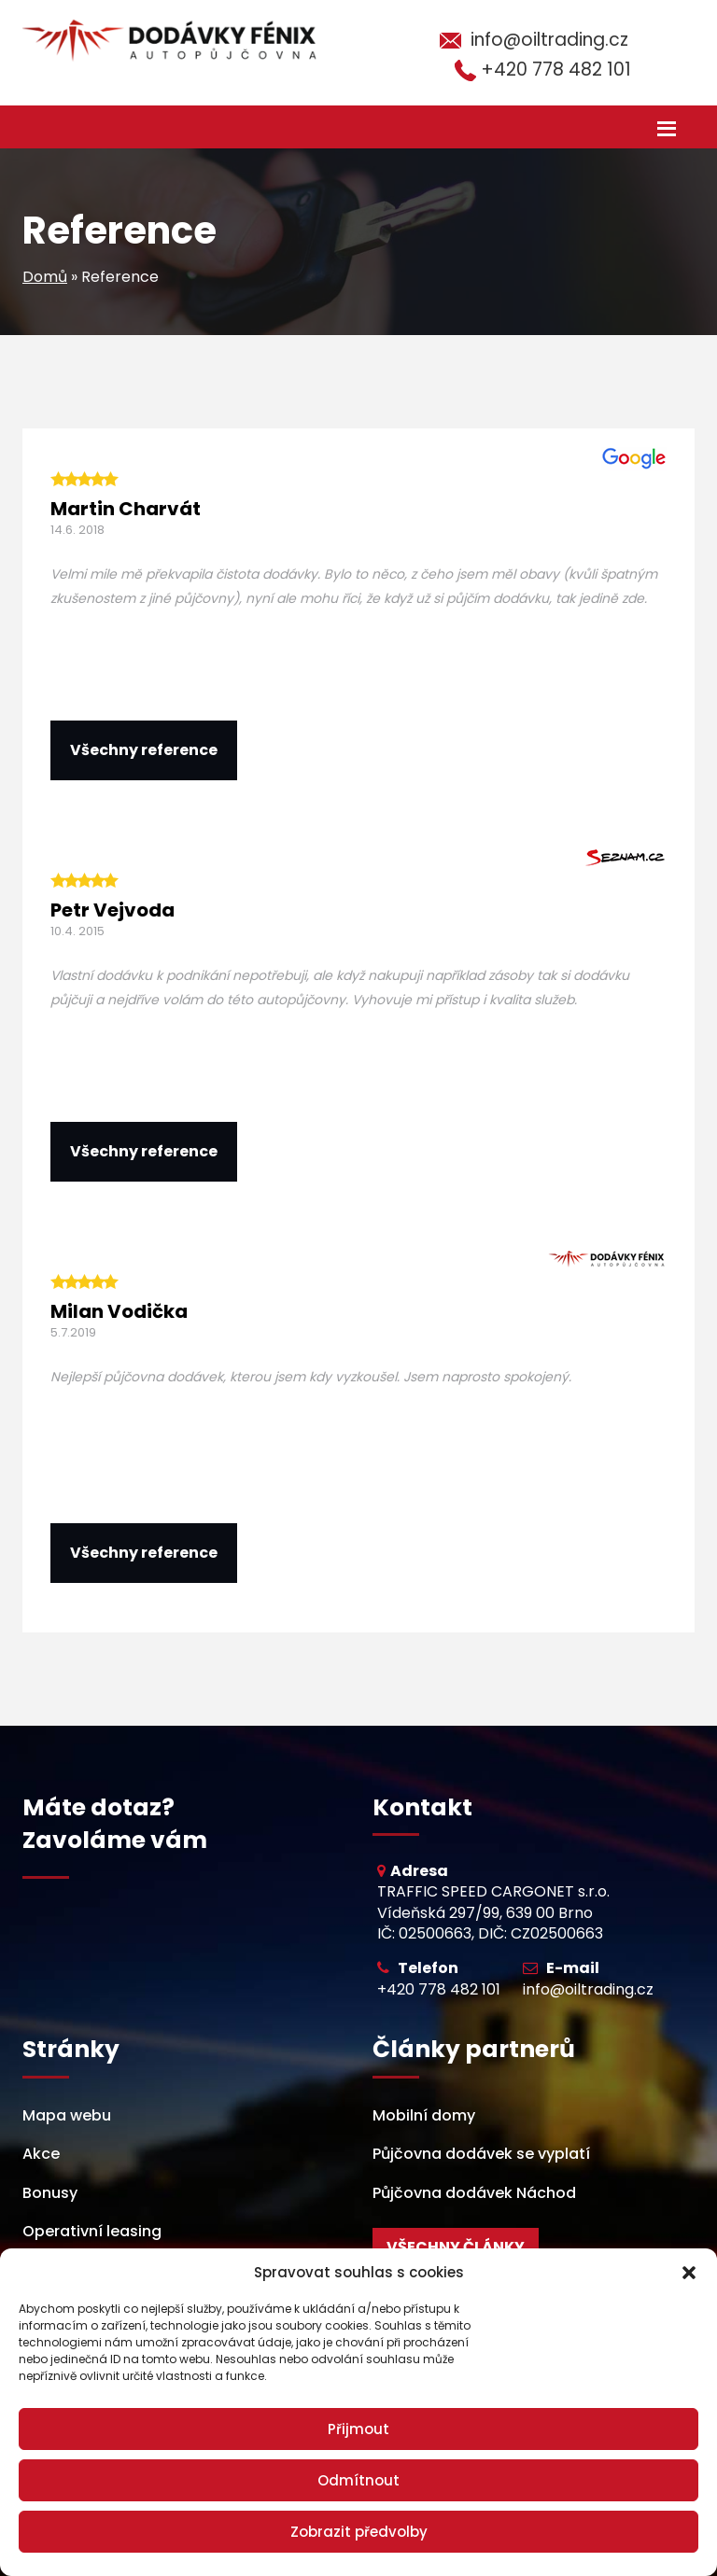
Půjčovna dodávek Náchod (474, 2193)
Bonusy (49, 2193)
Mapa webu (66, 2115)
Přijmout (358, 2429)
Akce (41, 2153)
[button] (689, 2272)
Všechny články (456, 2247)
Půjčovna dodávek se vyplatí (481, 2153)
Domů (44, 276)
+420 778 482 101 (556, 69)
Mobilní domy (424, 2115)
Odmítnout (358, 2480)
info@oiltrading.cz (549, 39)
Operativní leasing (92, 2231)
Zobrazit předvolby (359, 2531)
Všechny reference (144, 750)
